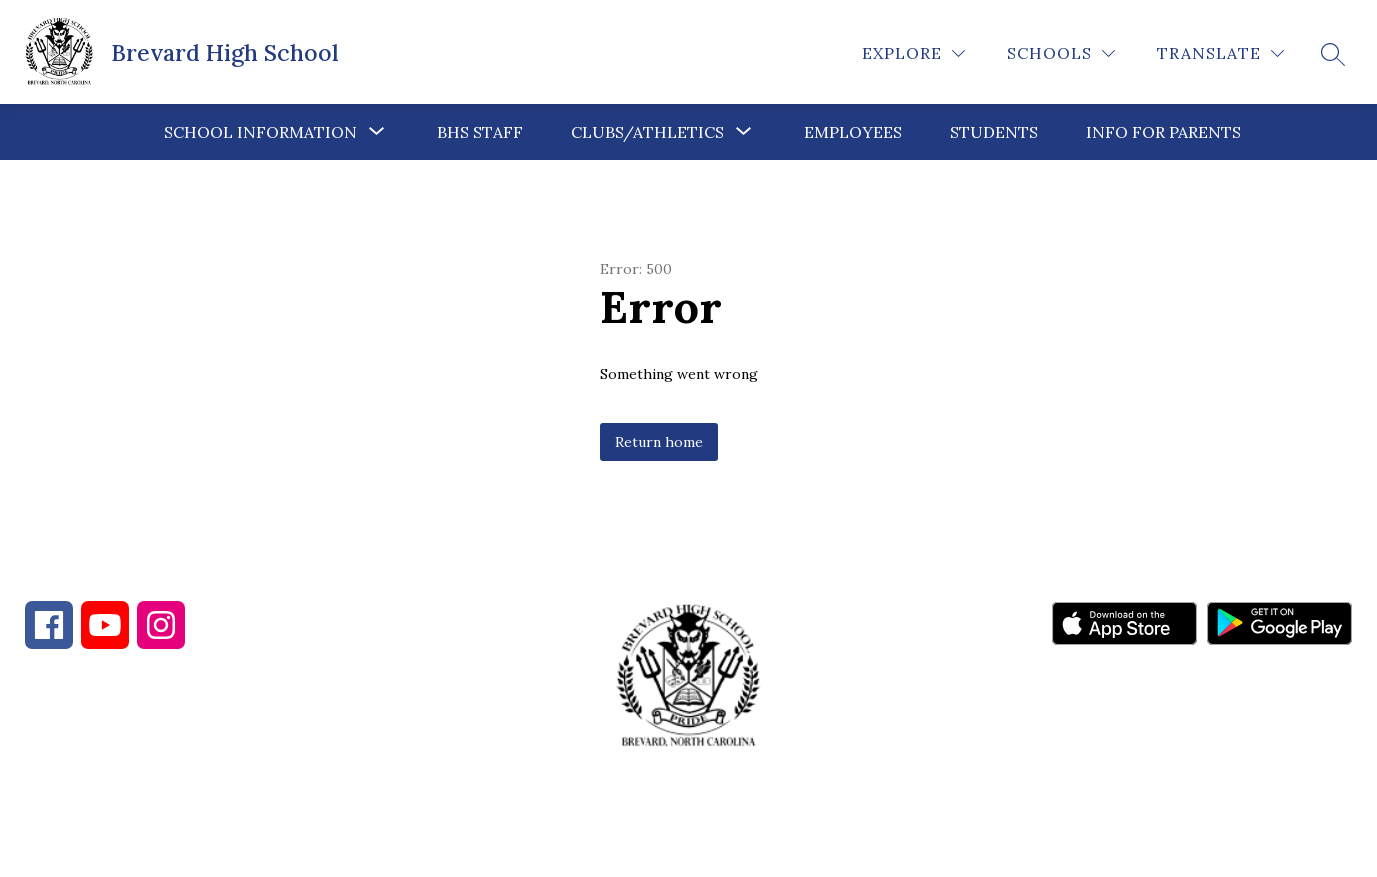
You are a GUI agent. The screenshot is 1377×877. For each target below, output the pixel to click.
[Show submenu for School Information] (260, 132)
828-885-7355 (377, 769)
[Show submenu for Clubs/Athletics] (647, 132)
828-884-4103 (201, 769)
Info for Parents (1163, 132)
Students (994, 132)
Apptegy (730, 848)
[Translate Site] (1220, 53)
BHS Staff (480, 132)
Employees (853, 132)
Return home (659, 442)
